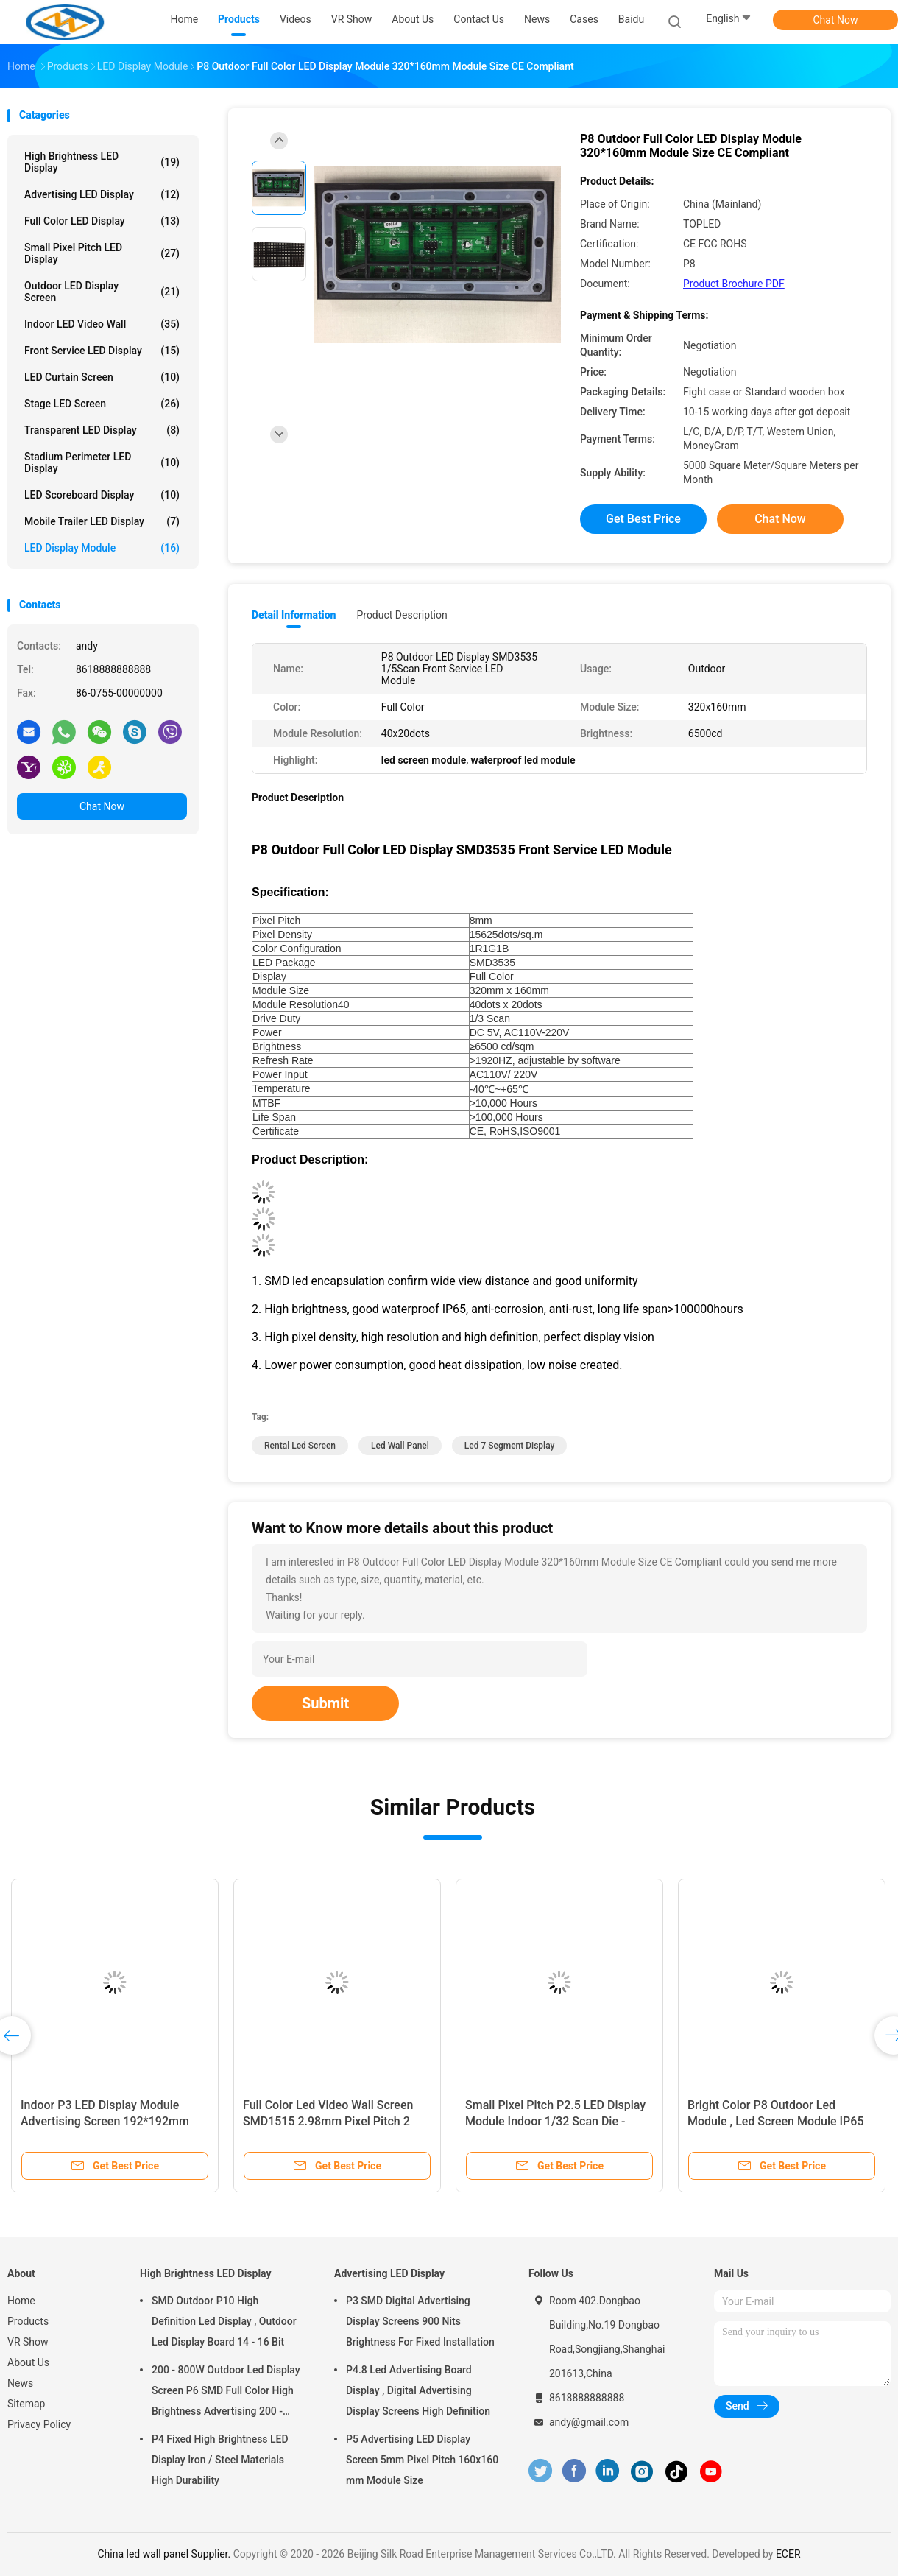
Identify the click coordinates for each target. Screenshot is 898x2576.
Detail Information (294, 615)
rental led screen (300, 1445)
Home (21, 2300)
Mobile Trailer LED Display (102, 521)
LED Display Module (102, 548)
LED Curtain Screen (102, 377)
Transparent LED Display (102, 430)
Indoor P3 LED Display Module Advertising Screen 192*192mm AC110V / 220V (105, 2121)
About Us (28, 2362)
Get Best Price (643, 519)
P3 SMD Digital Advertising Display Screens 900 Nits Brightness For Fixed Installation (420, 2321)
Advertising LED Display (102, 194)
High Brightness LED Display (102, 162)
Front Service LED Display (102, 350)
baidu (631, 19)
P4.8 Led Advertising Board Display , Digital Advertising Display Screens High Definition (418, 2390)
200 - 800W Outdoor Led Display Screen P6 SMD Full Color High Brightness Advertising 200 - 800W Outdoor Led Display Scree (227, 2392)
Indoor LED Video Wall (102, 324)
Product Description (401, 615)
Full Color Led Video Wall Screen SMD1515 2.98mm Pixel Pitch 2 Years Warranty (328, 2121)
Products (28, 2321)
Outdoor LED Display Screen (102, 291)
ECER (788, 2554)
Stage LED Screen (102, 403)
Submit (325, 1703)
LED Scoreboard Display (102, 495)
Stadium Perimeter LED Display (102, 462)
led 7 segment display (509, 1445)
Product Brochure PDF (734, 283)
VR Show (28, 2342)
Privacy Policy (39, 2424)
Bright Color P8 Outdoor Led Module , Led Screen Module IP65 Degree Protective (775, 2121)
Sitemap (26, 2404)
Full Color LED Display (102, 221)
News (20, 2383)
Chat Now (835, 20)
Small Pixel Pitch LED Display (102, 253)
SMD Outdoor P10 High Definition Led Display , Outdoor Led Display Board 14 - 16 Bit (224, 2321)
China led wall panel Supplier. (165, 2554)
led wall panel (400, 1445)
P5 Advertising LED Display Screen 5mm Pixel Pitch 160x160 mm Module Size (422, 2459)
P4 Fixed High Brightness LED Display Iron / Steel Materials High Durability (220, 2459)
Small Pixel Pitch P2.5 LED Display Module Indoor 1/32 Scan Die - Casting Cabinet (555, 2121)
